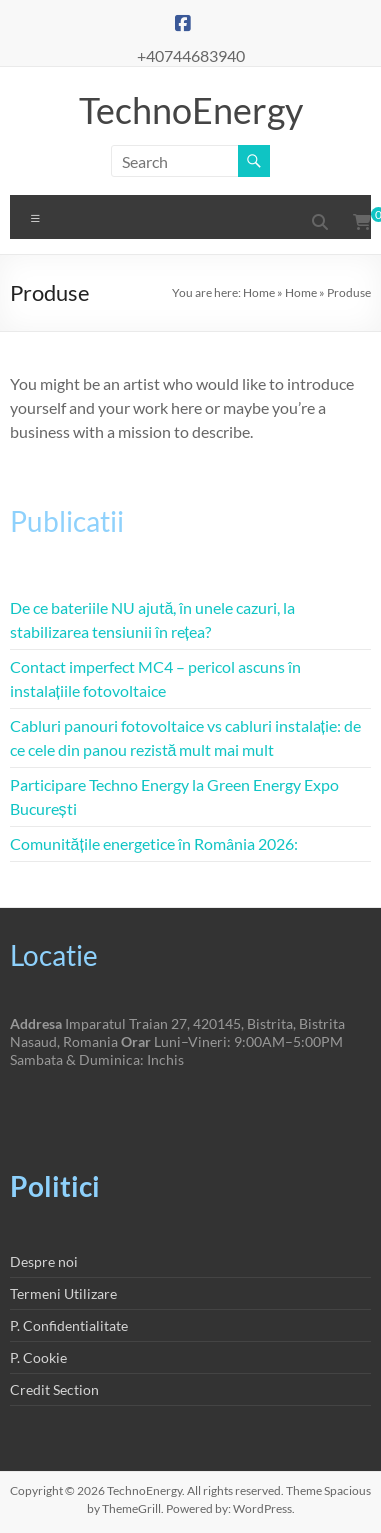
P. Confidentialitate (69, 1325)
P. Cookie (38, 1357)
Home (259, 292)
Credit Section (54, 1389)
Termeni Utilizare (63, 1293)
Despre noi (44, 1261)
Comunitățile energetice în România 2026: (154, 843)
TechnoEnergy (191, 110)
